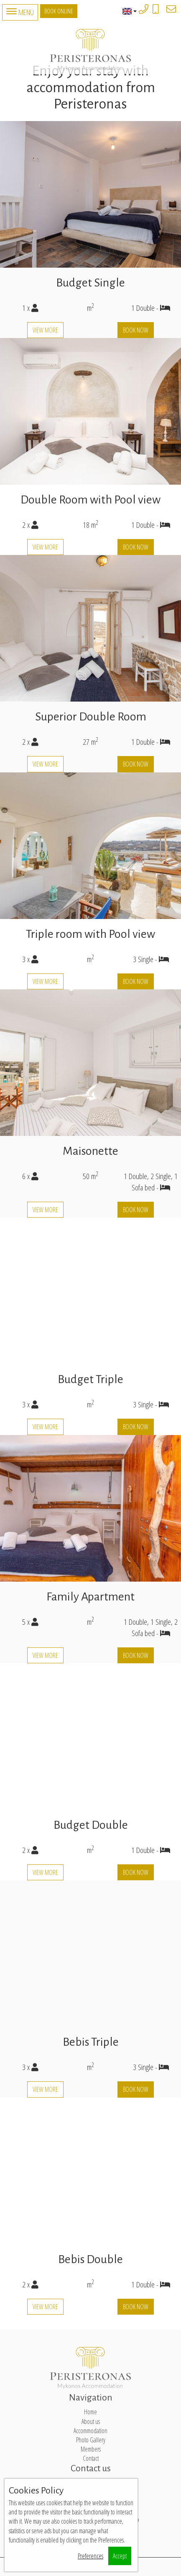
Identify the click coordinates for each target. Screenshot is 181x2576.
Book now (135, 330)
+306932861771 (159, 12)
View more (45, 330)
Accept (120, 2556)
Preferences (90, 2556)
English (129, 11)
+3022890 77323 (149, 12)
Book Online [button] (58, 11)
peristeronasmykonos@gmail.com (177, 12)
